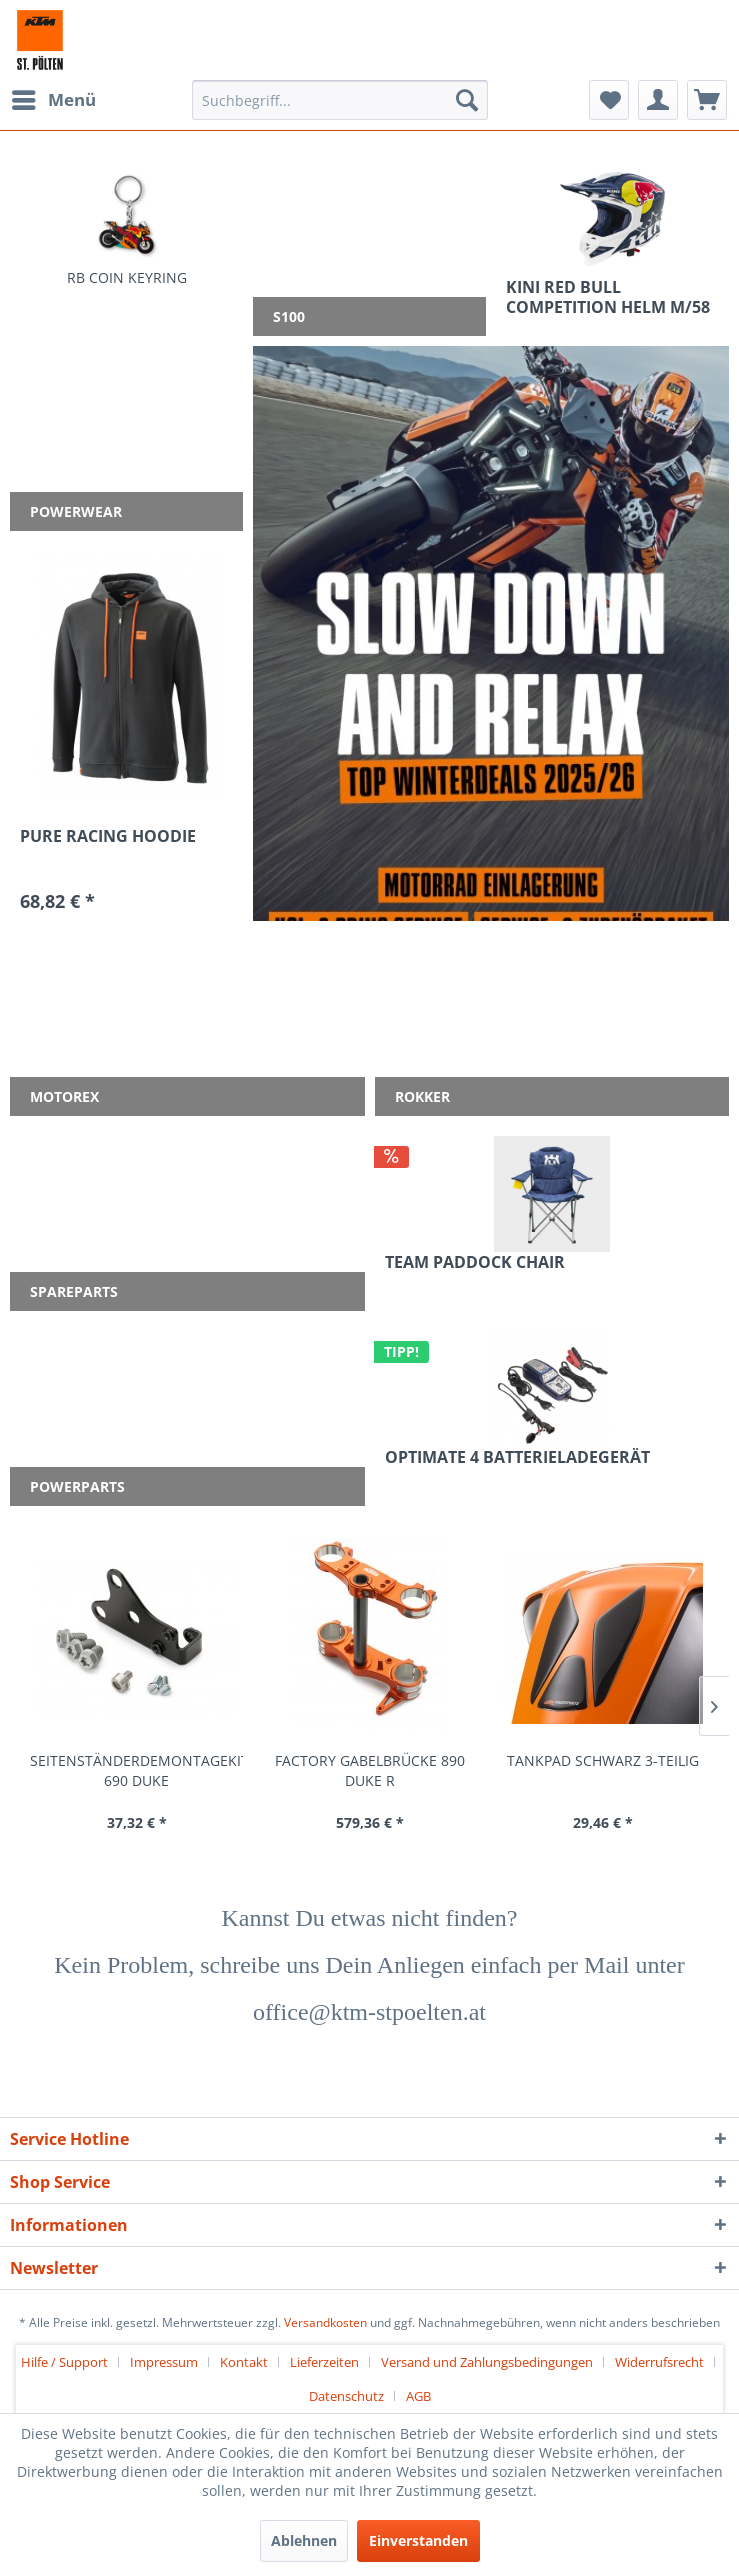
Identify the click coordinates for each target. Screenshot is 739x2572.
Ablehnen (304, 2540)
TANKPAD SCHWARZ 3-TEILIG (603, 1760)
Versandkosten (325, 2322)
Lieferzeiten (324, 2362)
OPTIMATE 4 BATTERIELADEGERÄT (517, 1457)
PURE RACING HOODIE (108, 836)
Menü (54, 97)
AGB (418, 2396)
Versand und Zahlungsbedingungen (487, 2362)
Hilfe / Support (64, 2362)
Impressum (164, 2362)
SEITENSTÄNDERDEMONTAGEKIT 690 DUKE (136, 1770)
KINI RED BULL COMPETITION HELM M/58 (608, 297)
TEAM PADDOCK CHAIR (475, 1262)
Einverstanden (418, 2540)
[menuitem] (53, 100)
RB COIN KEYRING (127, 277)
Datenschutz (346, 2396)
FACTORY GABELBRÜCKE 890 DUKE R (370, 1770)
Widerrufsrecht (659, 2362)
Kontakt (244, 2362)
